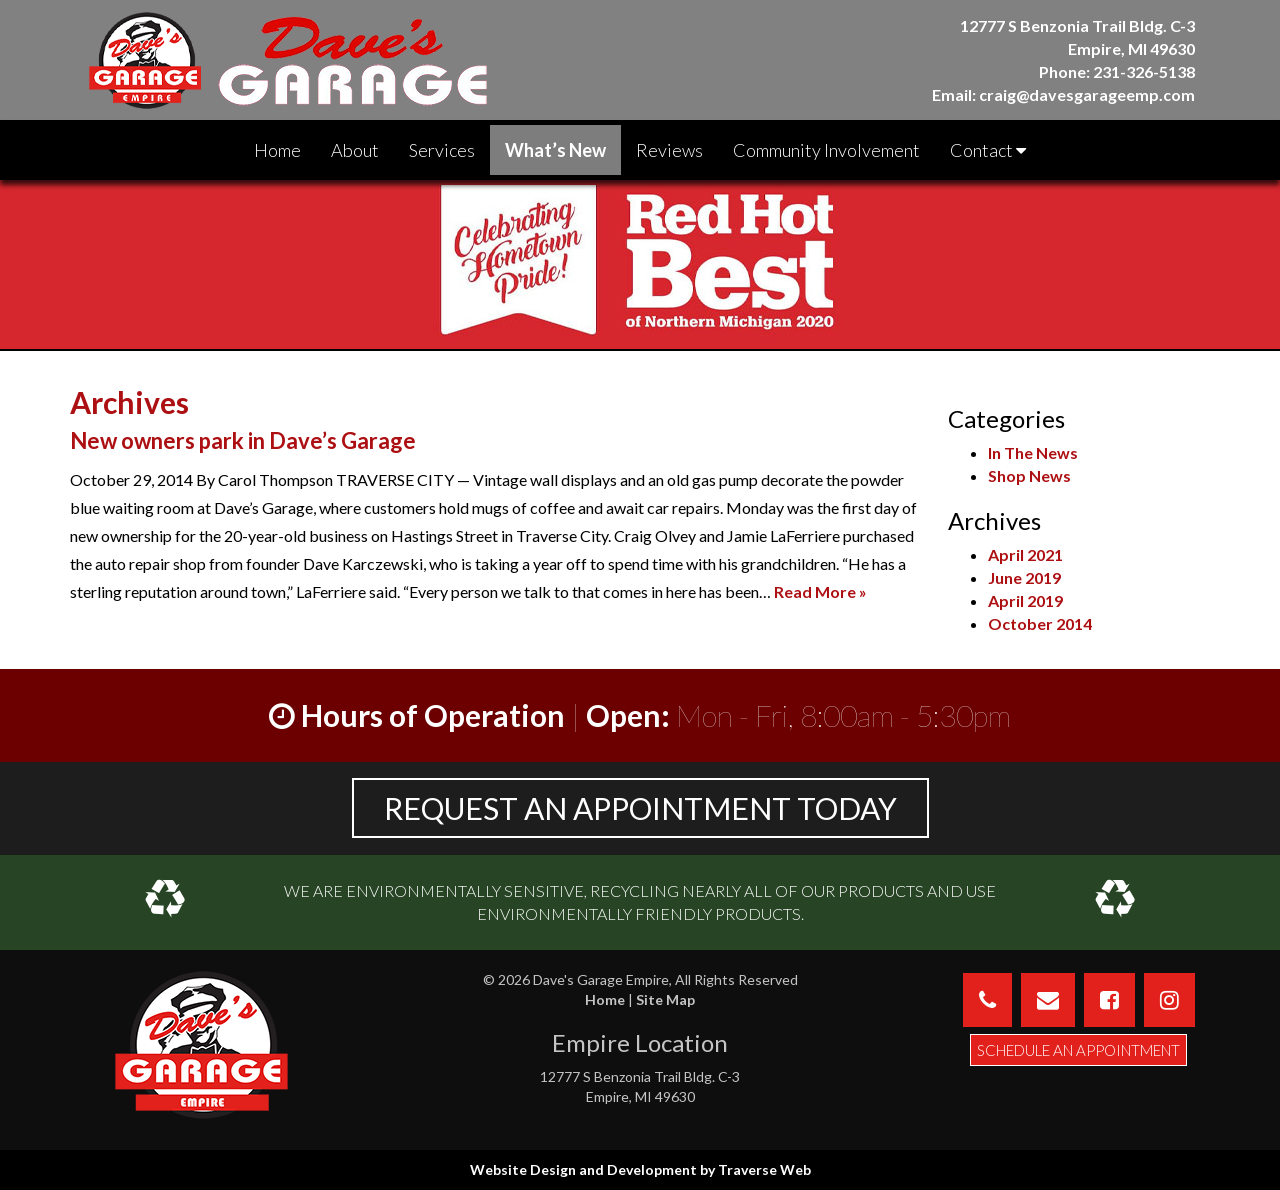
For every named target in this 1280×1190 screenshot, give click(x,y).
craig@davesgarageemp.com (1087, 94)
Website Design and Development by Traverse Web (640, 1169)
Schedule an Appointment (1078, 1050)
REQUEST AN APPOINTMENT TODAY (640, 808)
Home (277, 150)
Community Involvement (826, 150)
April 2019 (1025, 600)
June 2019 (1024, 577)
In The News (1033, 452)
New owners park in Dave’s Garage (243, 440)
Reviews (669, 150)
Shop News (1029, 475)
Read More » (820, 591)
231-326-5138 (1144, 71)
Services (442, 150)
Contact (988, 150)
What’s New (555, 150)
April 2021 (1025, 554)
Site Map (665, 999)
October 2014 (1040, 623)
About (355, 150)
